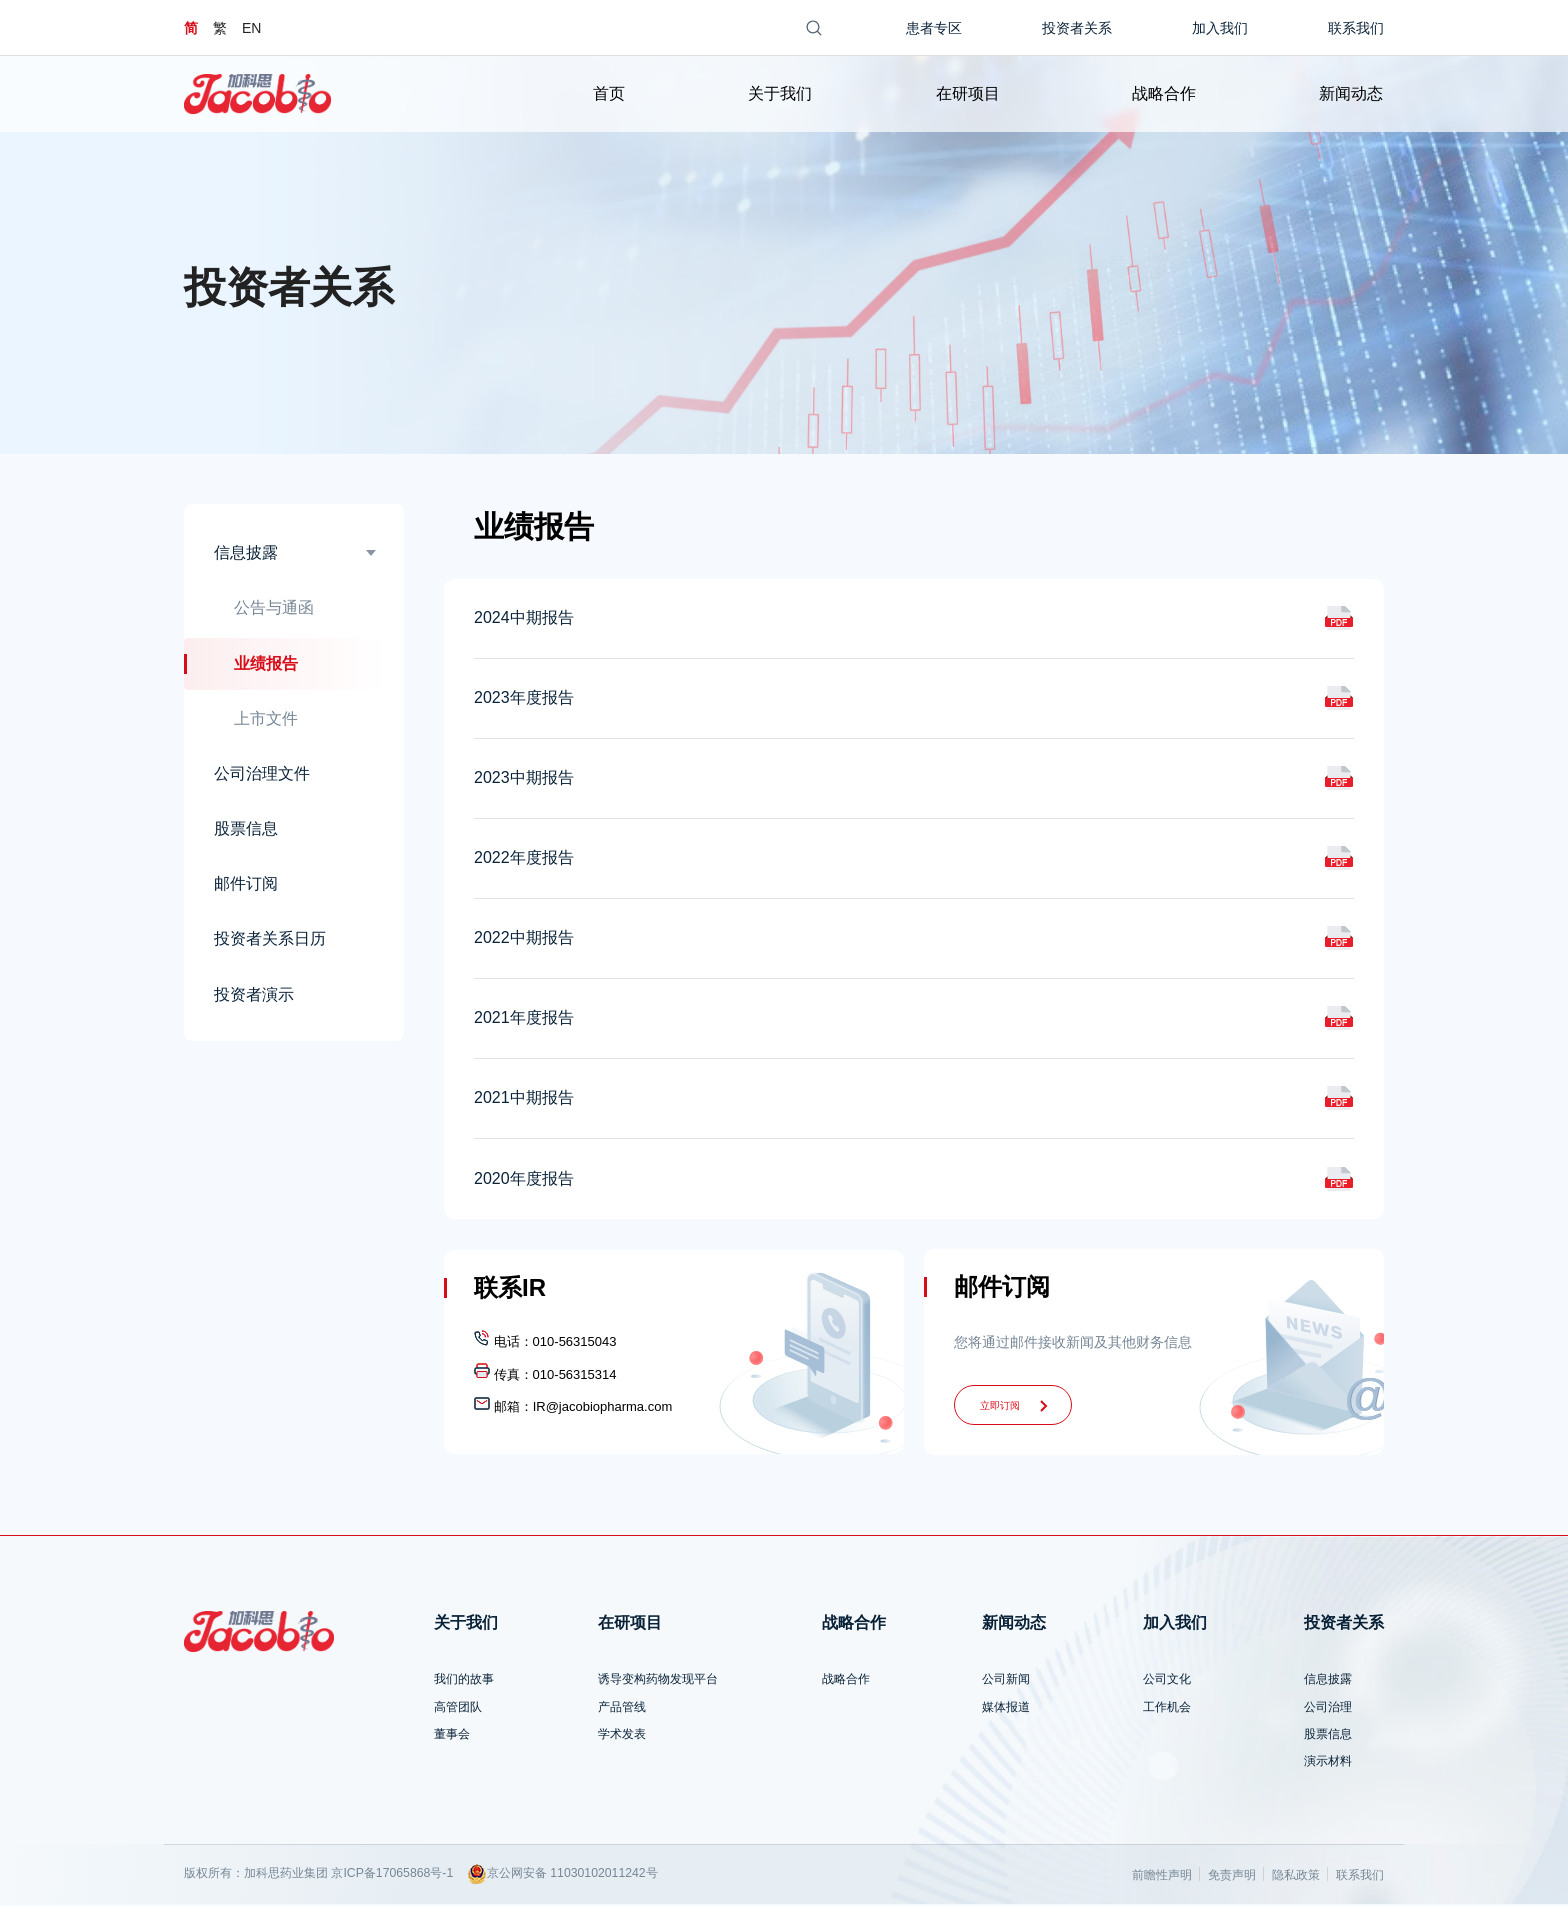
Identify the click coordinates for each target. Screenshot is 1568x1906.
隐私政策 (1296, 1877)
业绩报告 (266, 665)
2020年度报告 (524, 1180)
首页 (608, 93)
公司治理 (1328, 1709)
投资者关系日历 (270, 941)
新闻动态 (1352, 93)
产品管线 (622, 1709)
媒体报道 (1006, 1709)
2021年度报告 (524, 1020)
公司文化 (1167, 1681)
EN (251, 28)
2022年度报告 (524, 860)
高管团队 (458, 1709)
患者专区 (934, 28)
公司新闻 (1006, 1681)
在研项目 (968, 93)
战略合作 (1164, 93)
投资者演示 (254, 996)
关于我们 (780, 93)
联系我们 (1356, 28)
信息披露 (246, 554)
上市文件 (266, 720)
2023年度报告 (524, 700)
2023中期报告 (524, 780)
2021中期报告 (524, 1100)
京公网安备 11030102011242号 (562, 1876)
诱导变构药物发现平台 (658, 1681)
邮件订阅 (246, 885)
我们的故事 (464, 1681)
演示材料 (1328, 1763)
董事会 (452, 1736)
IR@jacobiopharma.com (603, 1408)
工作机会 (1167, 1709)
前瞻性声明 (1162, 1877)
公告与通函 (274, 609)
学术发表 (622, 1736)
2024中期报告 (524, 620)
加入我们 (1220, 28)
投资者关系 (1077, 28)
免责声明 (1232, 1877)
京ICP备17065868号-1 (392, 1875)
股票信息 (246, 830)
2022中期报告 (524, 940)
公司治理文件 (262, 775)
